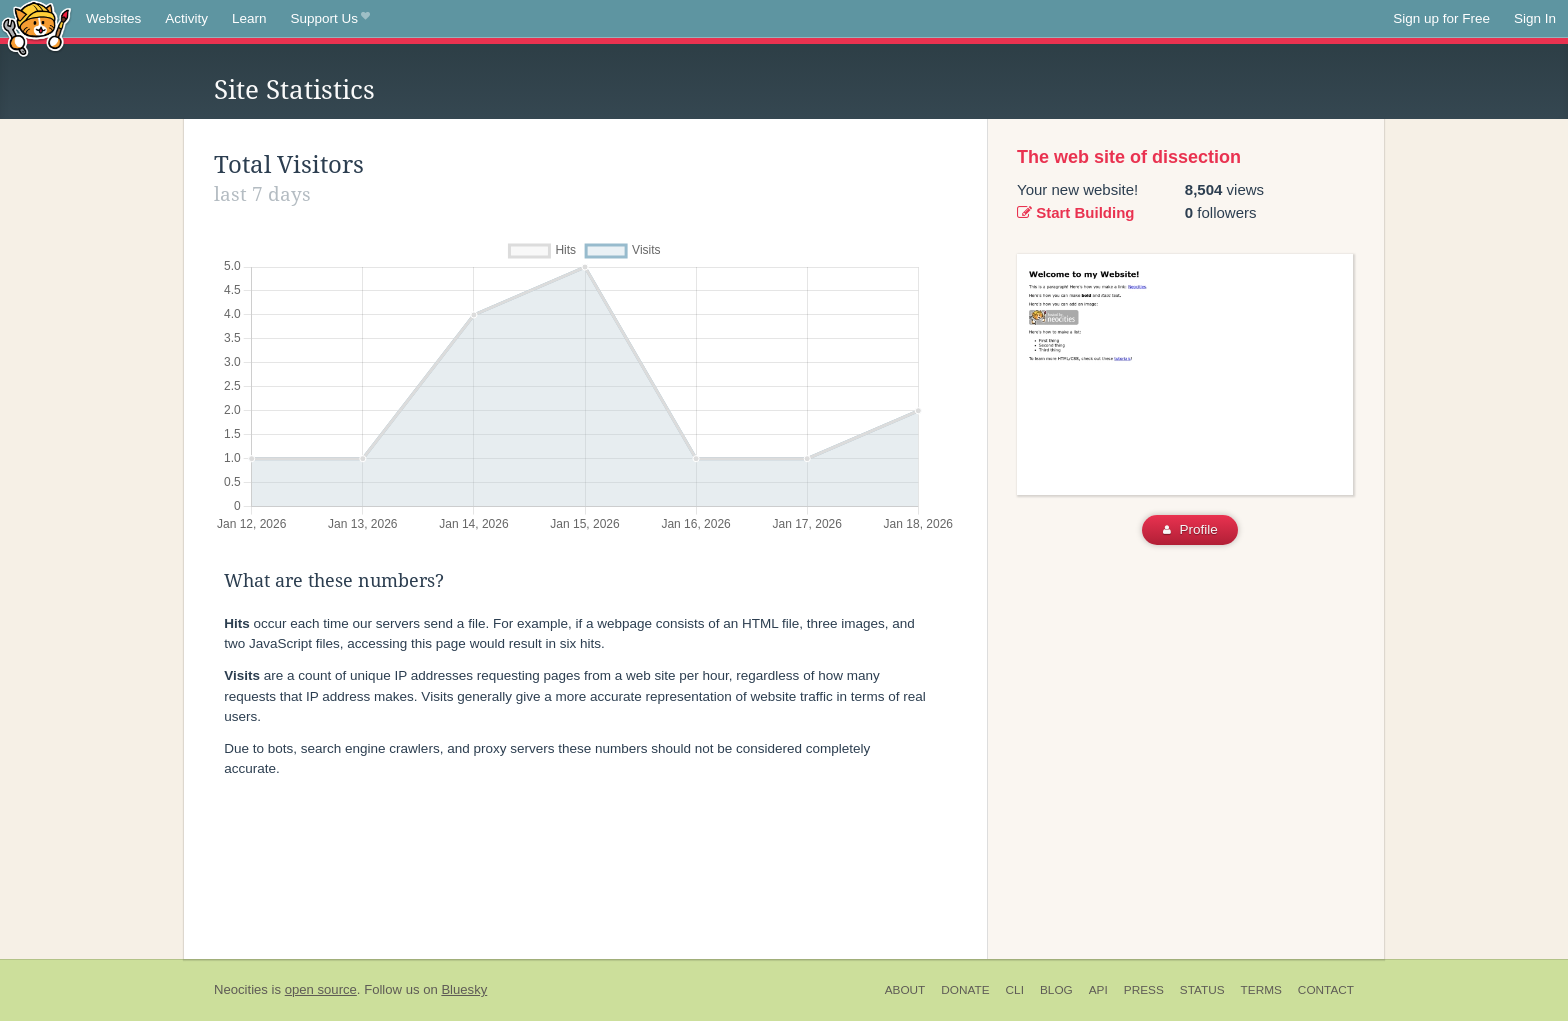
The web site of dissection (1129, 157)
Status (1202, 990)
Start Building (1076, 212)
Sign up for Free (1441, 18)
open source (321, 989)
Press (1144, 990)
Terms (1261, 990)
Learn (249, 18)
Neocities (241, 989)
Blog (1056, 990)
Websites (113, 18)
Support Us (330, 19)
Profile (1190, 529)
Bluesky (464, 989)
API (1098, 990)
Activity (186, 18)
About (905, 990)
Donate (965, 990)
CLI (1015, 990)
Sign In (1535, 18)
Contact (1326, 990)
